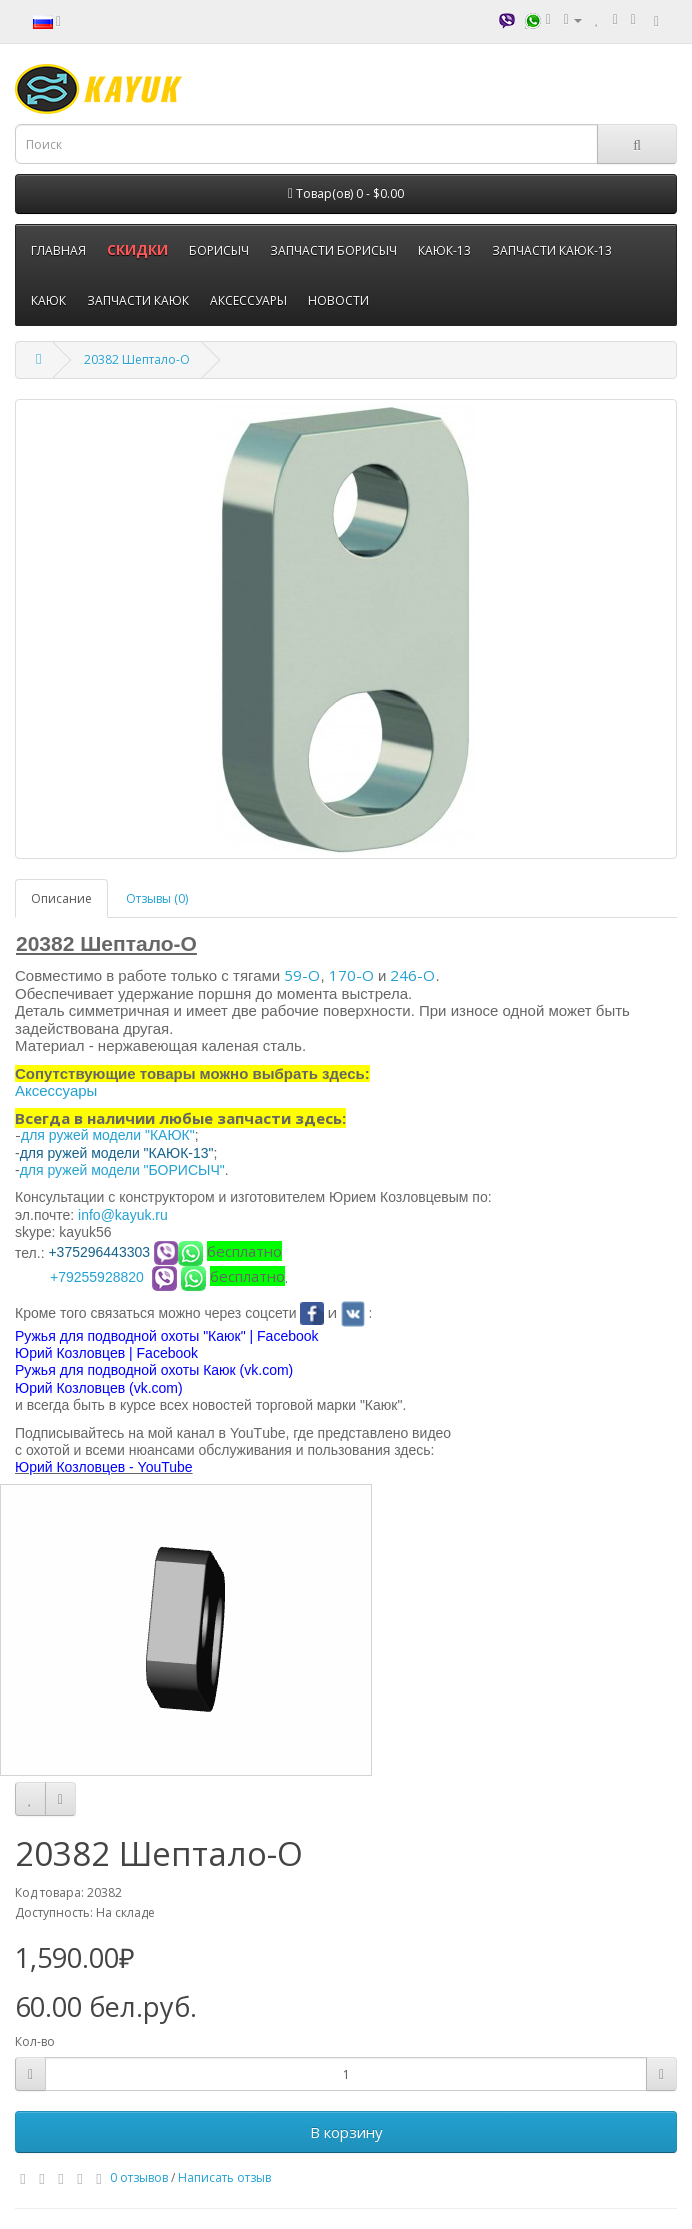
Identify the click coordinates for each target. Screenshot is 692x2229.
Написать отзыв (224, 2177)
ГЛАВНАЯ (58, 250)
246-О (412, 975)
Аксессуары (56, 1090)
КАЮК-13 (444, 250)
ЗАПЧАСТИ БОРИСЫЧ (333, 250)
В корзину (346, 2132)
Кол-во (35, 2041)
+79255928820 (97, 1277)
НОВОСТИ (338, 300)
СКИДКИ (137, 249)
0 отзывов (139, 2177)
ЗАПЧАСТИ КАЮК (138, 300)
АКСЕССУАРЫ (248, 300)
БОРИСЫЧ (219, 250)
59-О (302, 975)
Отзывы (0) (157, 898)
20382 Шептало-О (137, 359)
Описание (61, 898)
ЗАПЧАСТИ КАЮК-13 (552, 250)
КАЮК (48, 300)
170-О (351, 975)
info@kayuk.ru (123, 1215)
